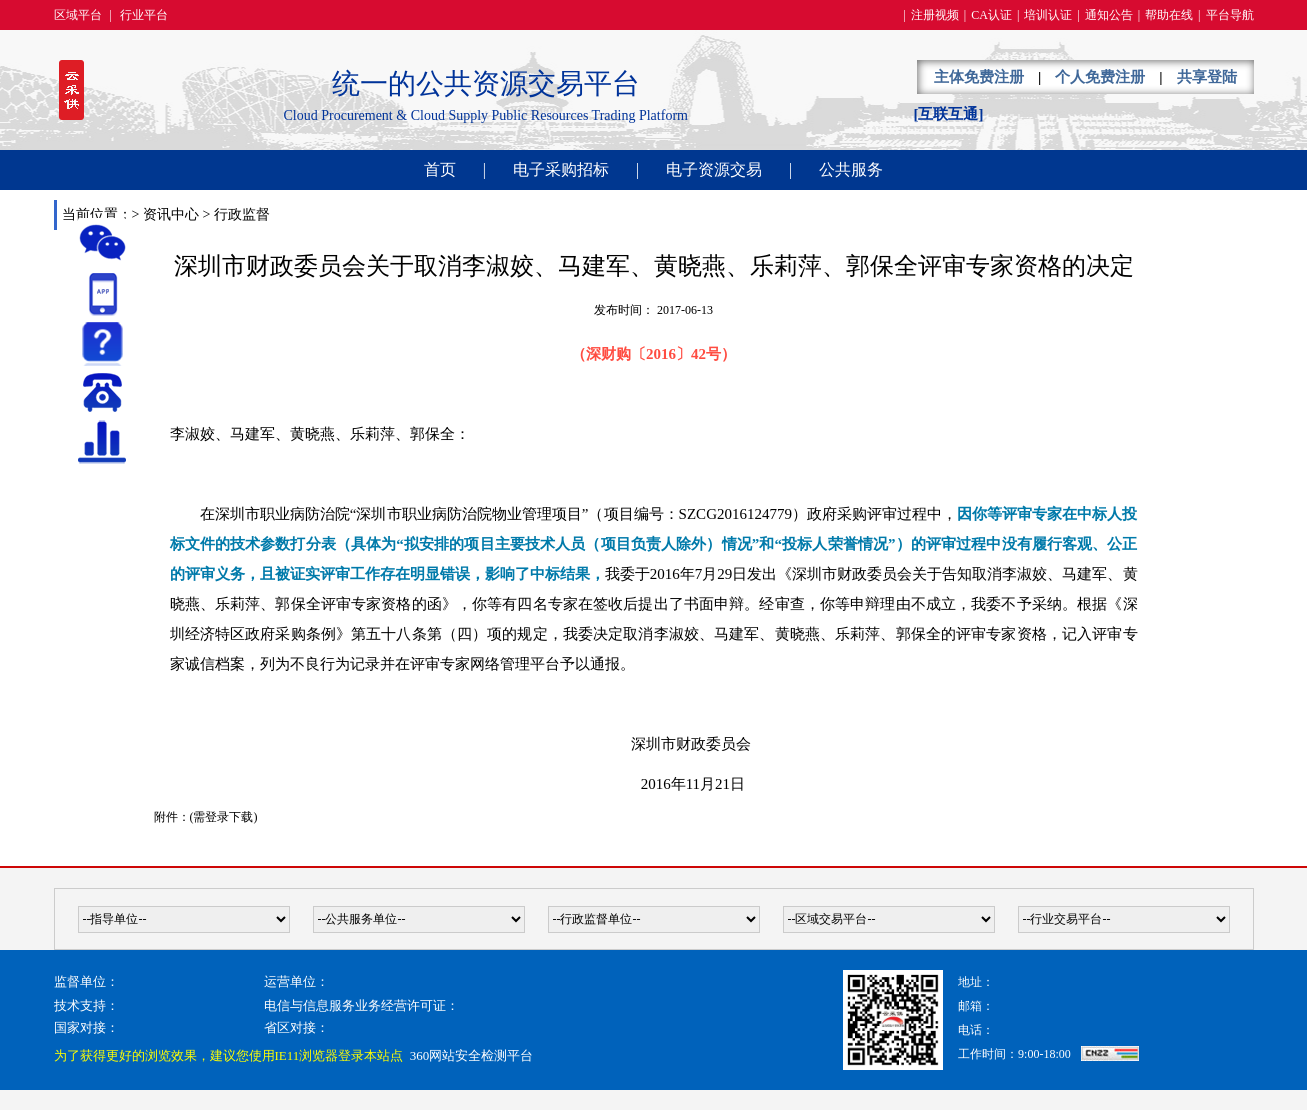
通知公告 (1109, 15)
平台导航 (1230, 15)
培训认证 (1048, 15)
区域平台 (78, 15)
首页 (440, 169)
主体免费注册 (979, 77)
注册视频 (935, 15)
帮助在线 (1169, 15)
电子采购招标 (561, 169)
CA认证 (991, 15)
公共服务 (851, 169)
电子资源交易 (714, 169)
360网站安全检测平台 (472, 1055)
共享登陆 (1207, 77)
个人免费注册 (1100, 77)
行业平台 (144, 15)
